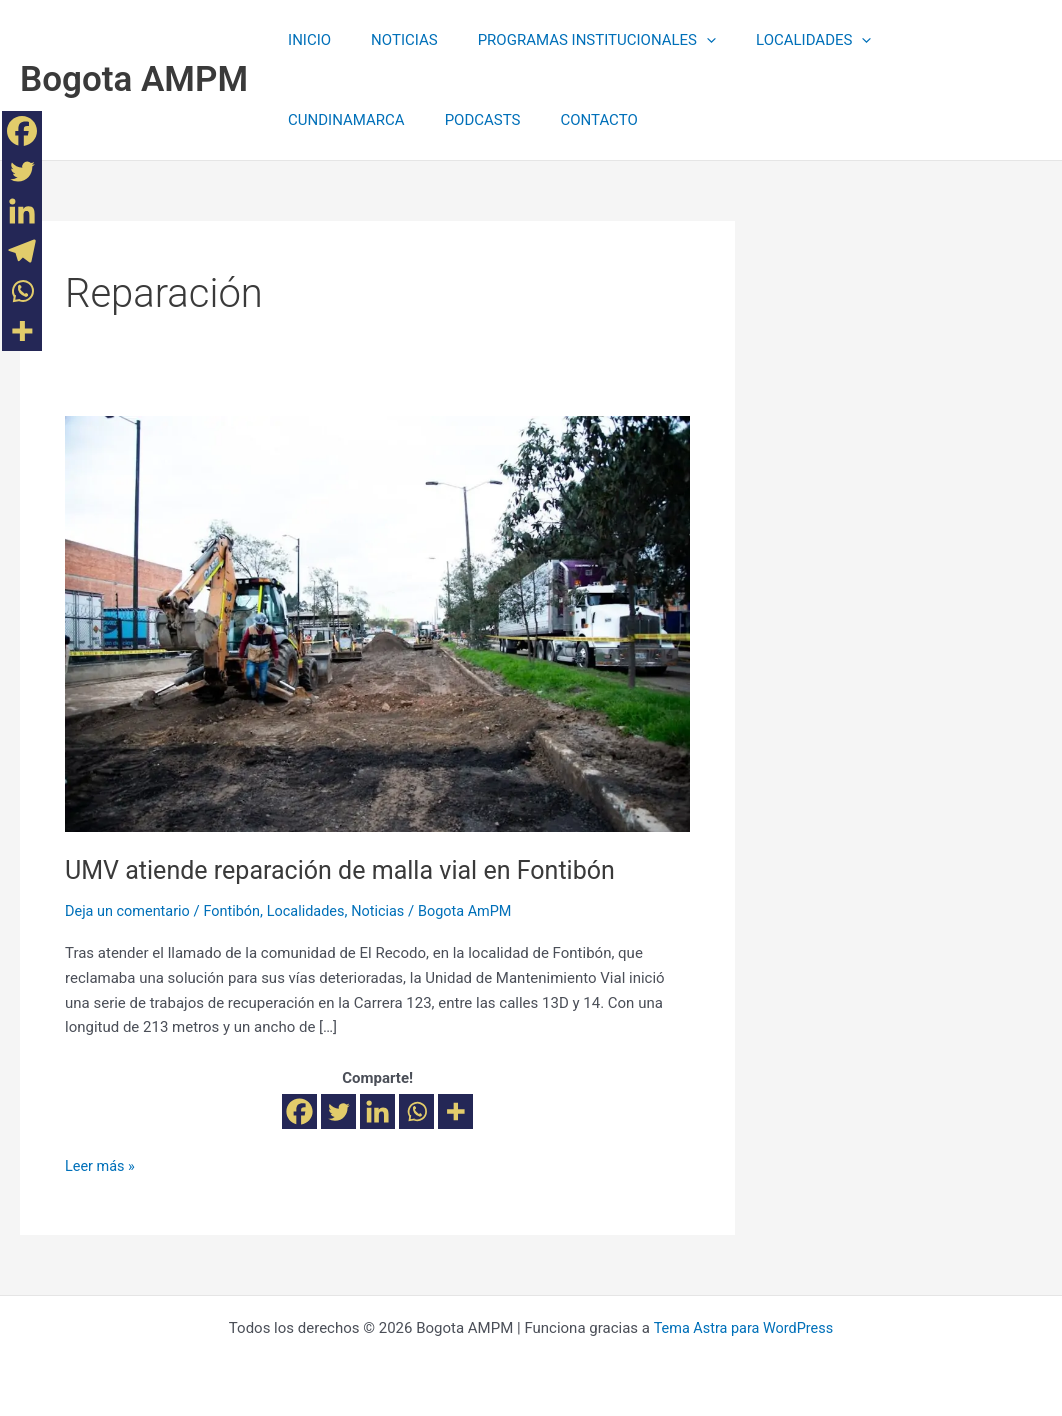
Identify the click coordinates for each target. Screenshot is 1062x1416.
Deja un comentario (130, 911)
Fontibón (237, 911)
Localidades (314, 911)
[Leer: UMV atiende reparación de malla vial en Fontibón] (377, 623)
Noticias (388, 911)
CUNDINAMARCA (924, 40)
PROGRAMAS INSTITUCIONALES (572, 40)
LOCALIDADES (778, 40)
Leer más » (101, 1163)
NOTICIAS (389, 40)
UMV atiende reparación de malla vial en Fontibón (350, 870)
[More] (455, 1111)
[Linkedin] (377, 1111)
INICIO (304, 40)
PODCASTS (321, 120)
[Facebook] (299, 1111)
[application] (681, 40)
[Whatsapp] (416, 1111)
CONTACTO (427, 120)
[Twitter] (338, 1111)
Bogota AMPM (134, 79)
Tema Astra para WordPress (743, 1328)
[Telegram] (22, 251)
